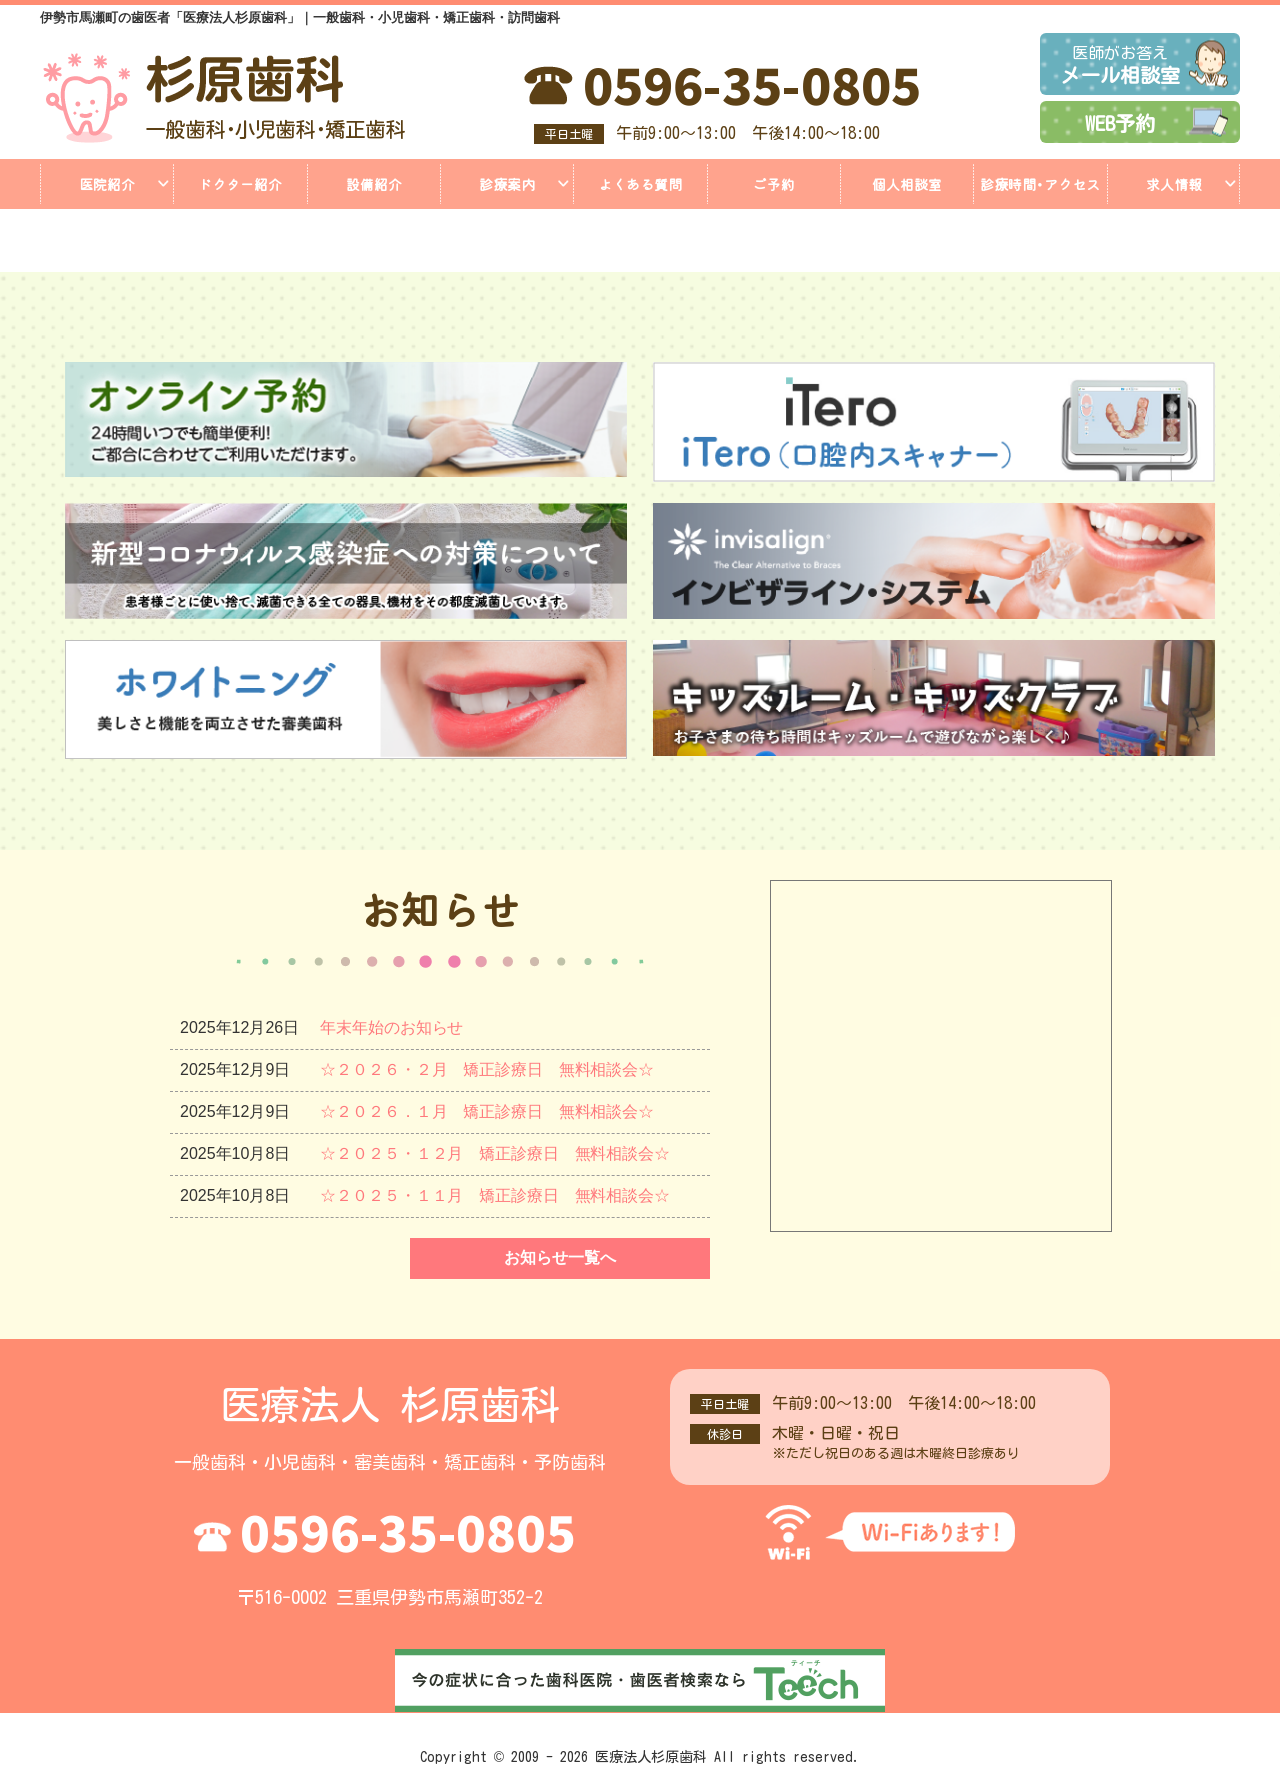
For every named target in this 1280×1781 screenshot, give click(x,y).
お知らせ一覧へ (560, 1257)
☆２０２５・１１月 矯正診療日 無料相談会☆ (496, 1195)
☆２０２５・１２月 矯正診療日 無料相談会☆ (496, 1153)
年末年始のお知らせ (392, 1027)
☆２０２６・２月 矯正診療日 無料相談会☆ (488, 1069)
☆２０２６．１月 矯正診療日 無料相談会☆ (488, 1111)
